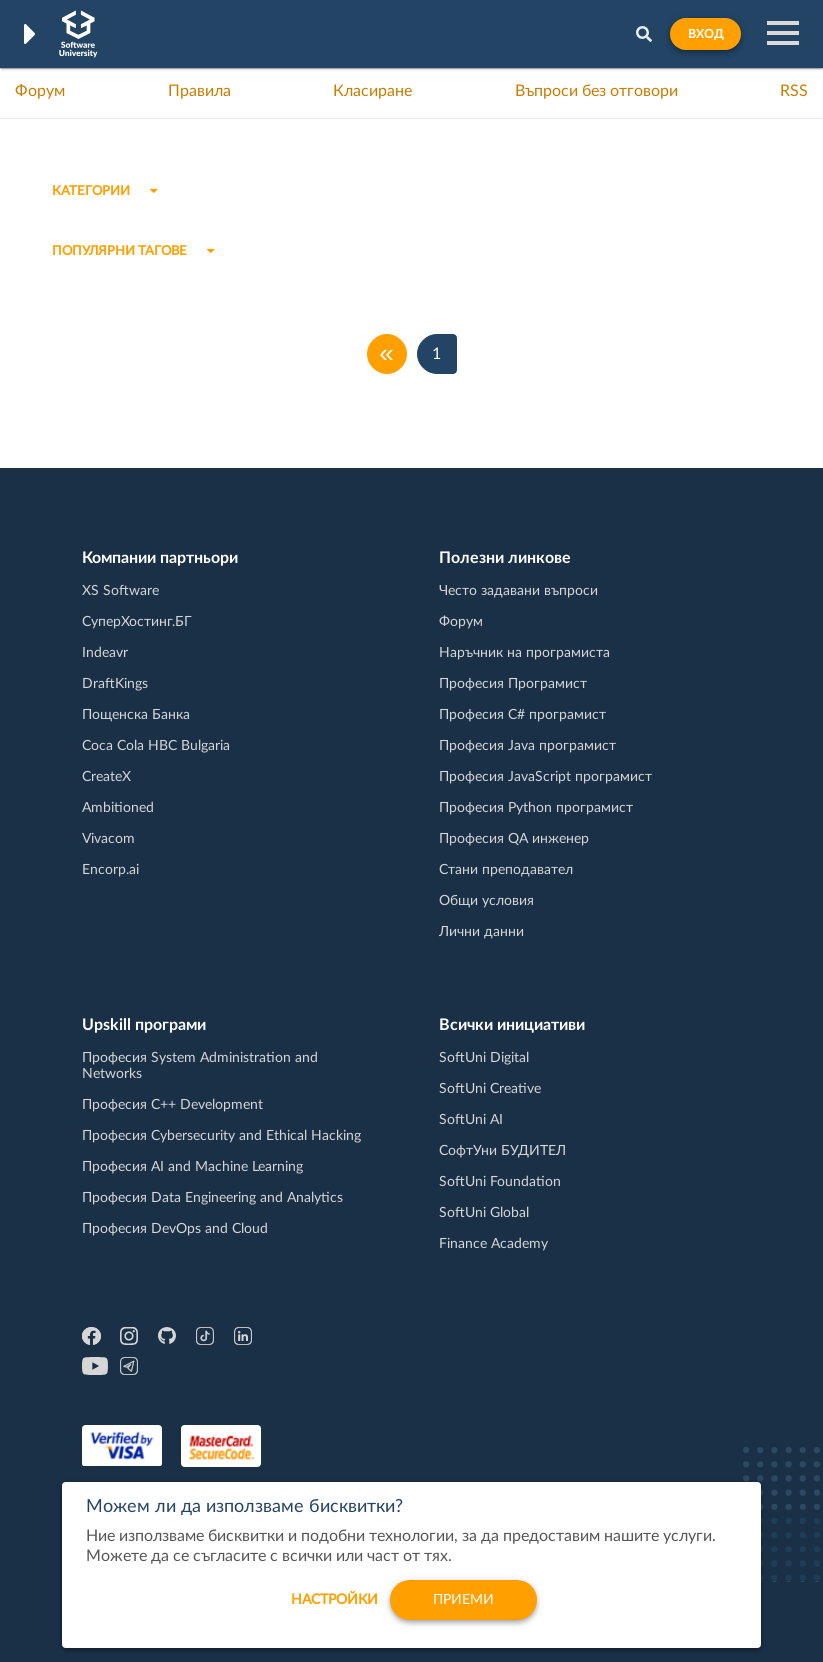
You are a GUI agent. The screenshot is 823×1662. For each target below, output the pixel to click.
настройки (334, 1606)
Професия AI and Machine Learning (192, 1167)
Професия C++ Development (172, 1105)
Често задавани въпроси (518, 591)
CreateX (106, 777)
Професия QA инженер (514, 839)
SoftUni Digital (484, 1058)
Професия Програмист (513, 684)
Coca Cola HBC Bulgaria (156, 746)
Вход (705, 34)
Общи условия (486, 901)
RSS (794, 91)
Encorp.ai (110, 870)
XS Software (120, 591)
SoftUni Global (484, 1213)
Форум (40, 91)
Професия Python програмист (536, 808)
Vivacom (108, 839)
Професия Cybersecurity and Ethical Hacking (221, 1136)
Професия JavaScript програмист (545, 777)
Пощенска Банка (136, 715)
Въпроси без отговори (596, 91)
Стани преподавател (506, 870)
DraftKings (115, 684)
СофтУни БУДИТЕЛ (502, 1151)
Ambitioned (118, 808)
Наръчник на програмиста (524, 653)
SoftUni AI (471, 1120)
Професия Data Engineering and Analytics (212, 1198)
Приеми (463, 1606)
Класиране (372, 91)
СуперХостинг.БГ (137, 622)
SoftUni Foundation (500, 1182)
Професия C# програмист (522, 715)
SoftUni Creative (490, 1089)
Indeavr (105, 653)
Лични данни (481, 932)
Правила (199, 91)
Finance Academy (493, 1244)
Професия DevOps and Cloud (175, 1229)
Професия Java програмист (527, 746)
